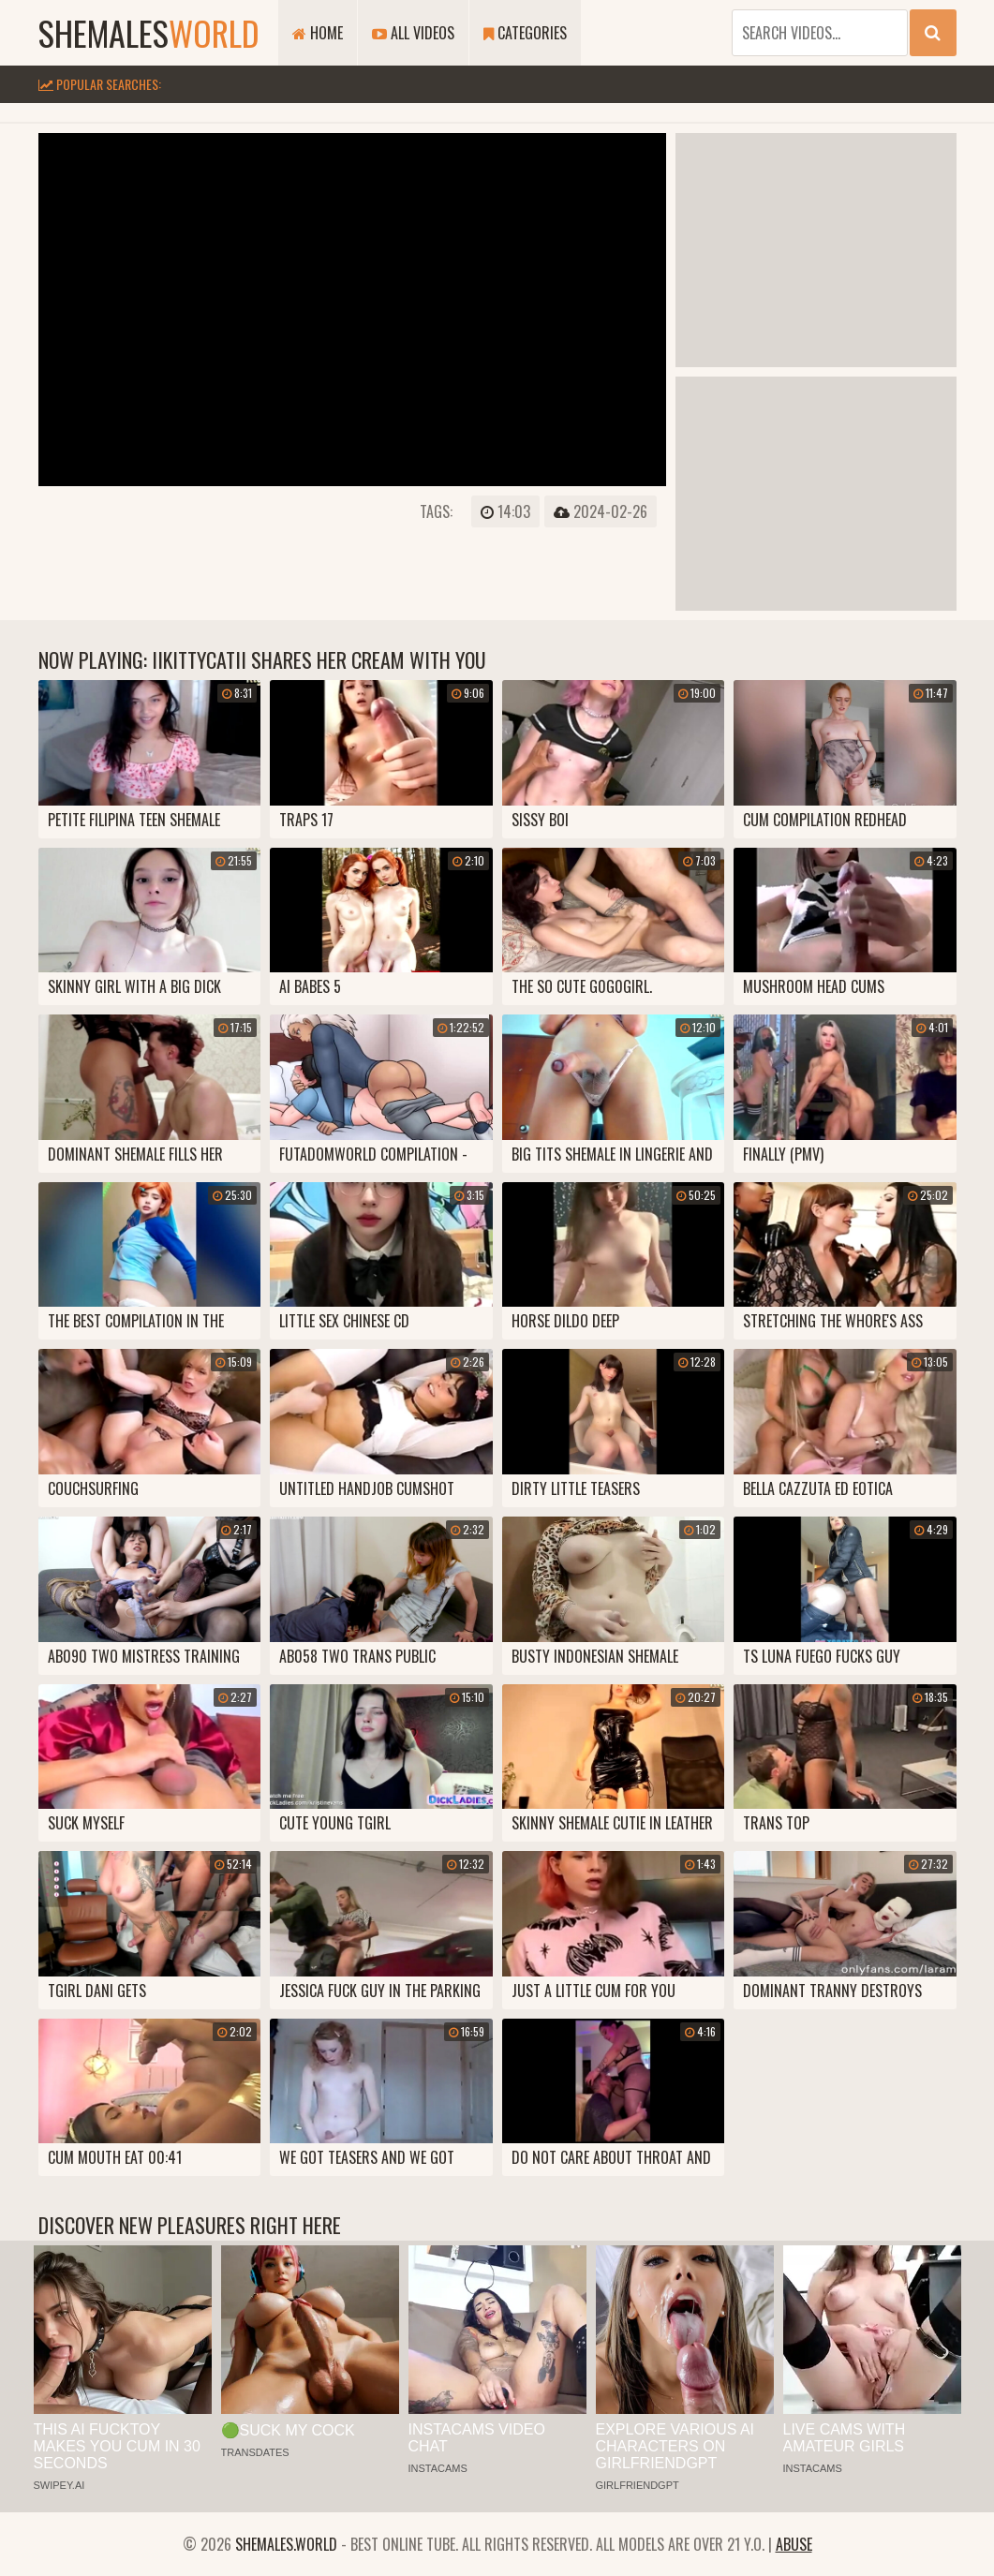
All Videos (413, 33)
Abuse (794, 2544)
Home (317, 33)
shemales (149, 32)
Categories (525, 33)
